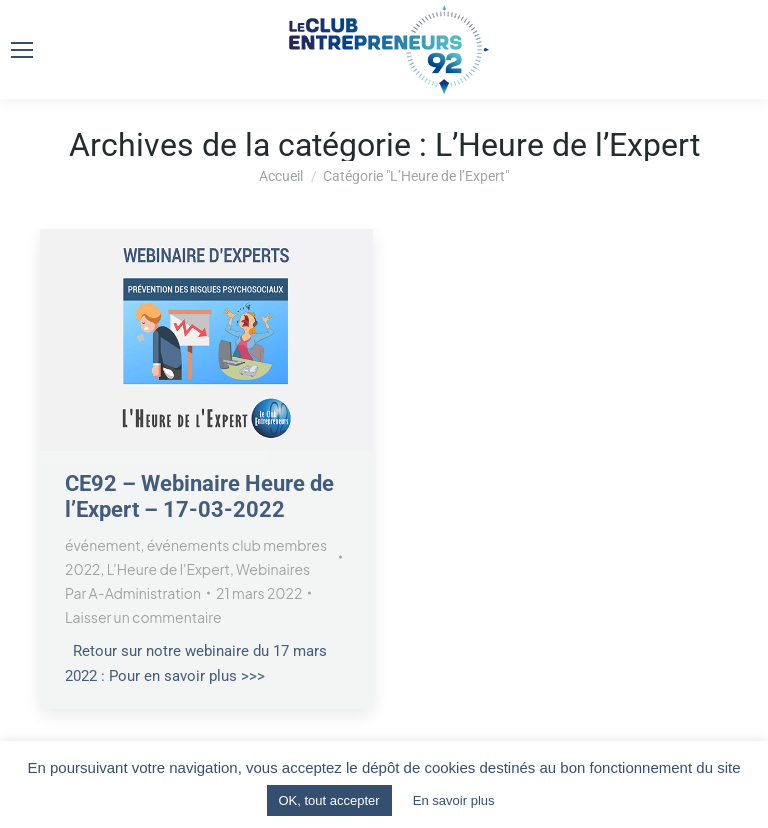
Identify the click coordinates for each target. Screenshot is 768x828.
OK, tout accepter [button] (329, 800)
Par (133, 593)
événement (103, 545)
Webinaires (273, 569)
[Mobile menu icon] (22, 50)
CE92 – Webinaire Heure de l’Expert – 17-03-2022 (199, 496)
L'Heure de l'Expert (168, 569)
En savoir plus (454, 800)
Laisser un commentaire (143, 617)
